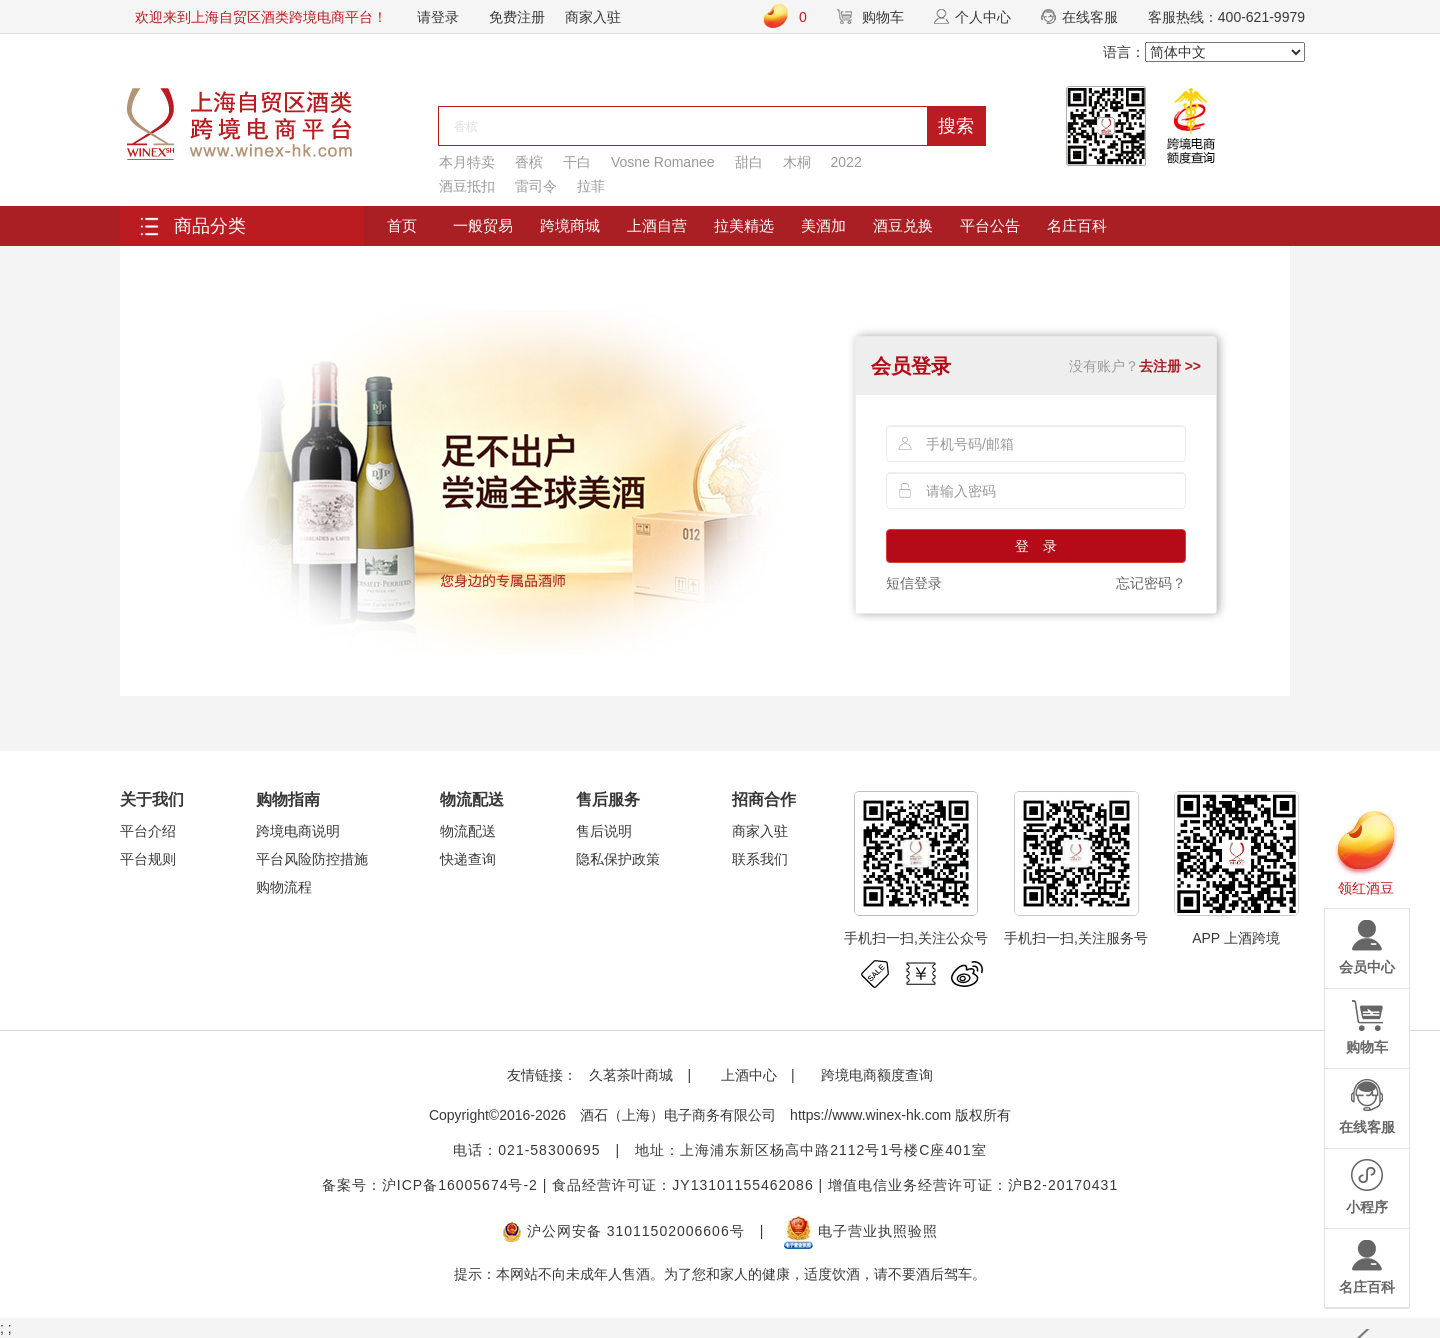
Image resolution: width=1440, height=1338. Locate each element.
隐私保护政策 (618, 859)
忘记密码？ (1151, 583)
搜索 (956, 126)
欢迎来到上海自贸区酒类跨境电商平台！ (261, 17)
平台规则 (148, 859)
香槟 (529, 162)
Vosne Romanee (663, 162)
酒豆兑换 (903, 225)
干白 (577, 162)
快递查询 (468, 859)
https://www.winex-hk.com (870, 1115)
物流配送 (468, 831)
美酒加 (823, 225)
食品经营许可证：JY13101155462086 (682, 1185)
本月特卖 (467, 162)
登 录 (1036, 546)
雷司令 (536, 186)
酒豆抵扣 (467, 186)
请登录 (438, 17)
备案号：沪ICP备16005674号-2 (430, 1185)
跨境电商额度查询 (877, 1075)
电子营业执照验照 (861, 1231)
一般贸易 (483, 225)
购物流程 (284, 887)
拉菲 (591, 186)
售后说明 (604, 831)
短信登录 (914, 583)
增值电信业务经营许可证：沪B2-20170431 (973, 1185)
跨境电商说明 (298, 831)
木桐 (797, 162)
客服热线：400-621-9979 (1226, 17)
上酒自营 (657, 225)
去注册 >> (1170, 366)
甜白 (749, 162)
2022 (846, 162)
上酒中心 (747, 1075)
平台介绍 (148, 831)
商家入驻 (593, 17)
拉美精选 (744, 225)
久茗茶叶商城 (631, 1075)
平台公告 (990, 225)
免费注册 (517, 17)
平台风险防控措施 (312, 859)
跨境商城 (570, 225)
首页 (402, 225)
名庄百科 (1077, 225)
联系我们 (760, 859)
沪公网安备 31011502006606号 (623, 1231)
